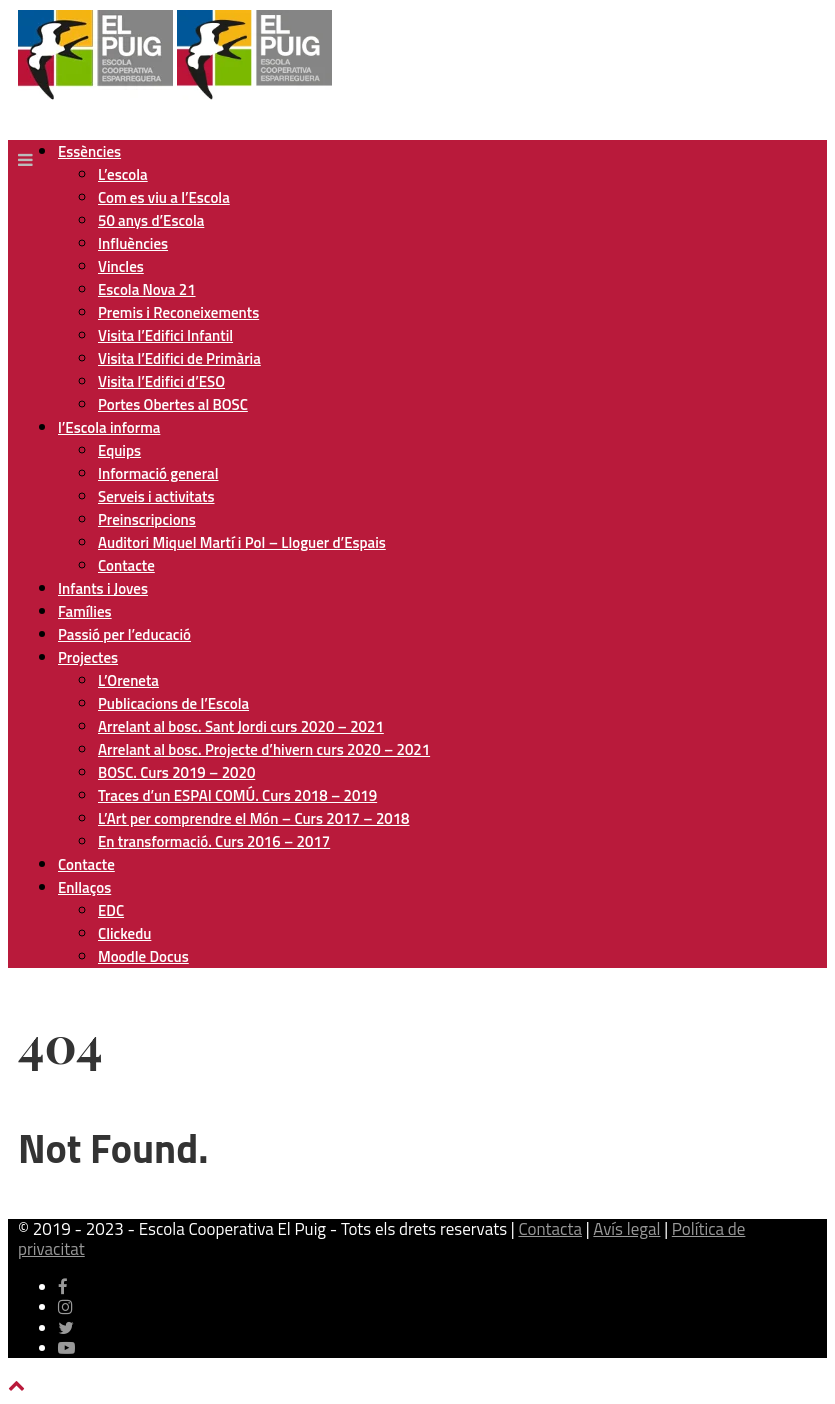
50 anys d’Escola (151, 220)
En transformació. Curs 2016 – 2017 (214, 841)
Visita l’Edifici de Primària (179, 358)
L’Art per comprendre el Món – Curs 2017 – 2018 (253, 818)
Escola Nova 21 (147, 289)
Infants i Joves (103, 588)
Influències (133, 243)
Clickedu (124, 933)
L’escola (123, 174)
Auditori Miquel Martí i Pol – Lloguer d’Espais (242, 542)
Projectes (88, 657)
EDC (111, 910)
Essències (89, 151)
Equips (119, 450)
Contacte (126, 565)
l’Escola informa (109, 427)
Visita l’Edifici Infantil (165, 335)
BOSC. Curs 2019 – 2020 (176, 772)
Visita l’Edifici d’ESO (161, 381)
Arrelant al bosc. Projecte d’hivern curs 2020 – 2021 (264, 749)
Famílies (85, 611)
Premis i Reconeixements (178, 312)
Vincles (121, 266)
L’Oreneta (128, 680)
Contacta (550, 1229)
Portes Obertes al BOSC (173, 404)
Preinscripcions (147, 519)
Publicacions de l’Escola (173, 703)
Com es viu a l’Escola (164, 197)
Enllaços (84, 887)
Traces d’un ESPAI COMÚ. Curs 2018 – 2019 (237, 795)
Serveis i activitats (156, 496)
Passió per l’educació (124, 634)
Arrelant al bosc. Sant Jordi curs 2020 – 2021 (241, 726)
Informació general (158, 473)
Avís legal (626, 1229)
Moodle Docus (143, 956)
